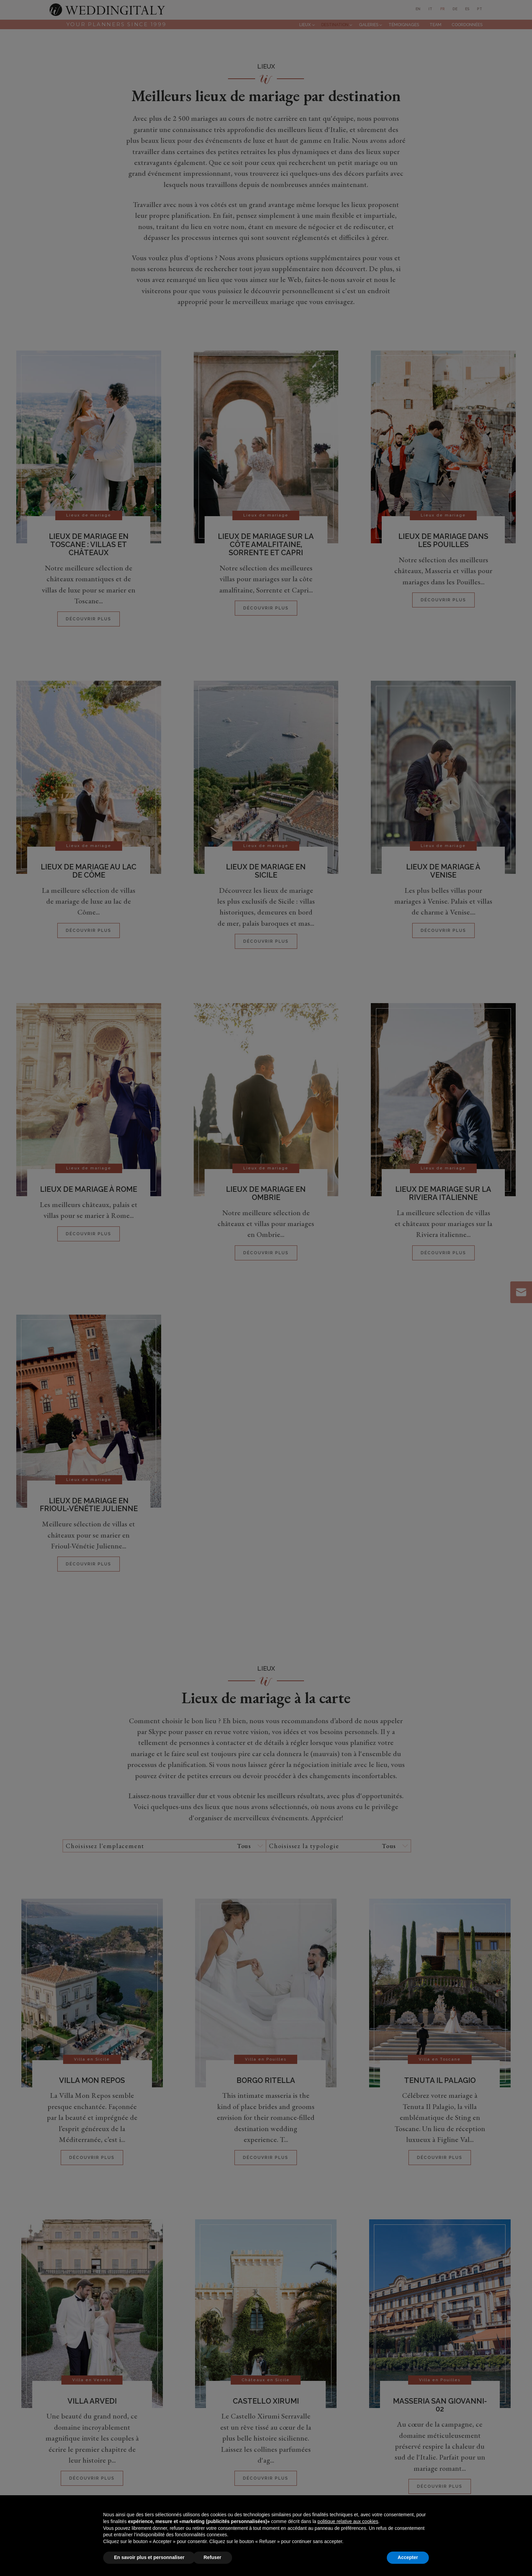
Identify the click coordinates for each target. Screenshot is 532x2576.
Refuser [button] (212, 2557)
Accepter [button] (408, 2557)
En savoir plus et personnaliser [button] (149, 2557)
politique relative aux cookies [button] (348, 2521)
